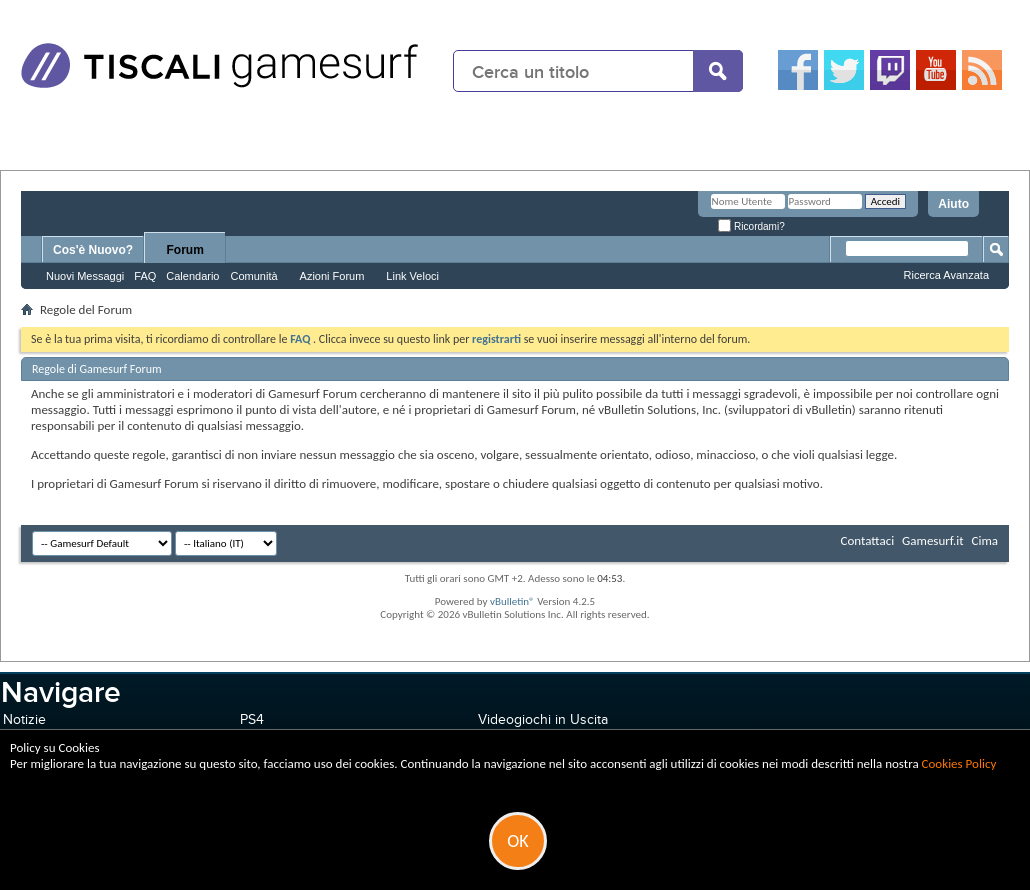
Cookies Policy (959, 763)
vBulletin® (512, 601)
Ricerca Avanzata (946, 275)
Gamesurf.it (932, 540)
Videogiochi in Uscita (543, 719)
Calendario (192, 276)
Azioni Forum (332, 276)
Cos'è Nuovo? (93, 250)
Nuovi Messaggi (85, 276)
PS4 (252, 719)
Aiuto (953, 204)
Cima (984, 540)
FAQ (145, 276)
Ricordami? (751, 226)
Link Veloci (412, 276)
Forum (185, 250)
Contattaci (868, 540)
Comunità (253, 276)
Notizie (24, 719)
